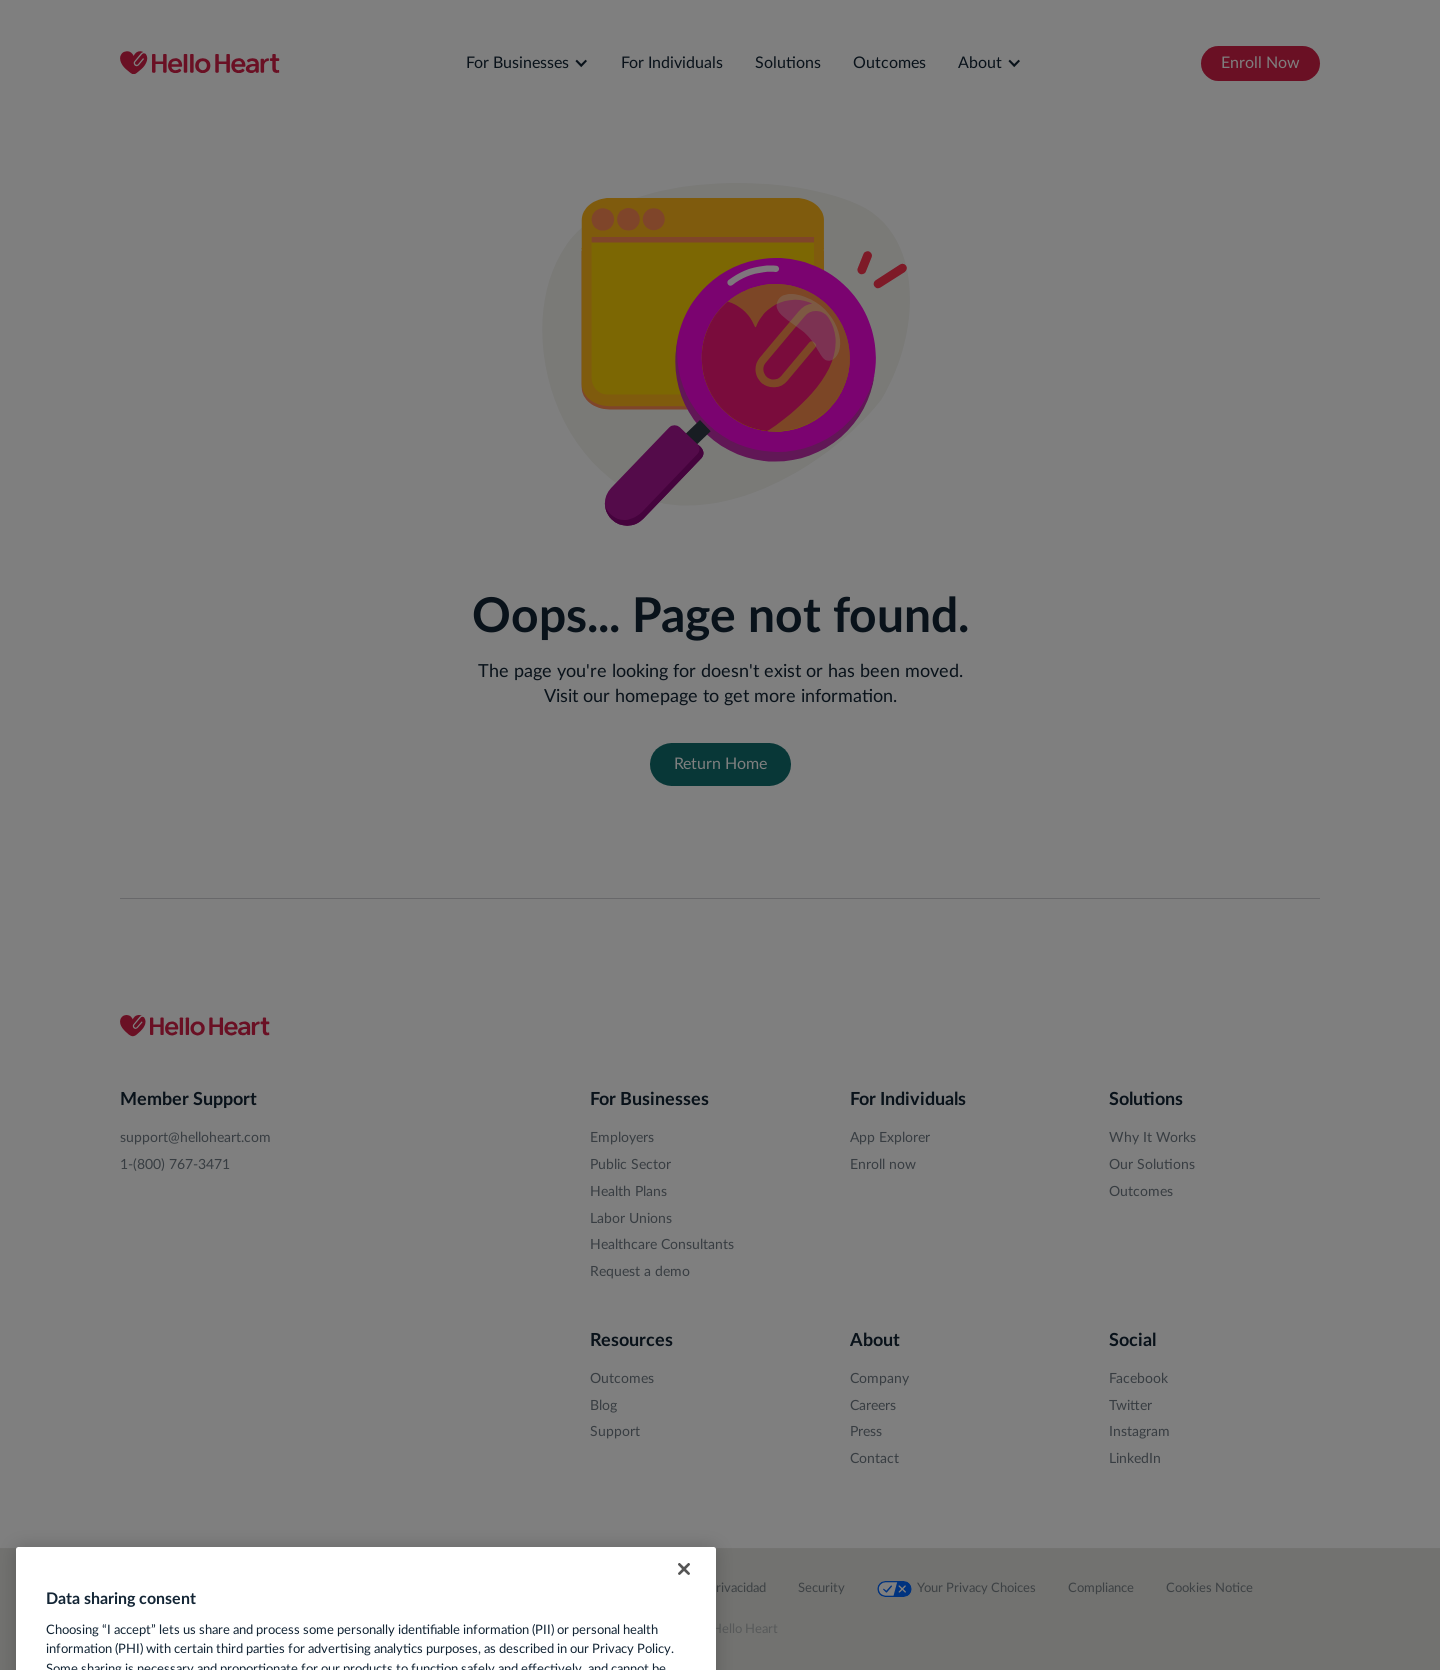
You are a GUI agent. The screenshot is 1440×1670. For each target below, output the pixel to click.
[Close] (684, 1594)
